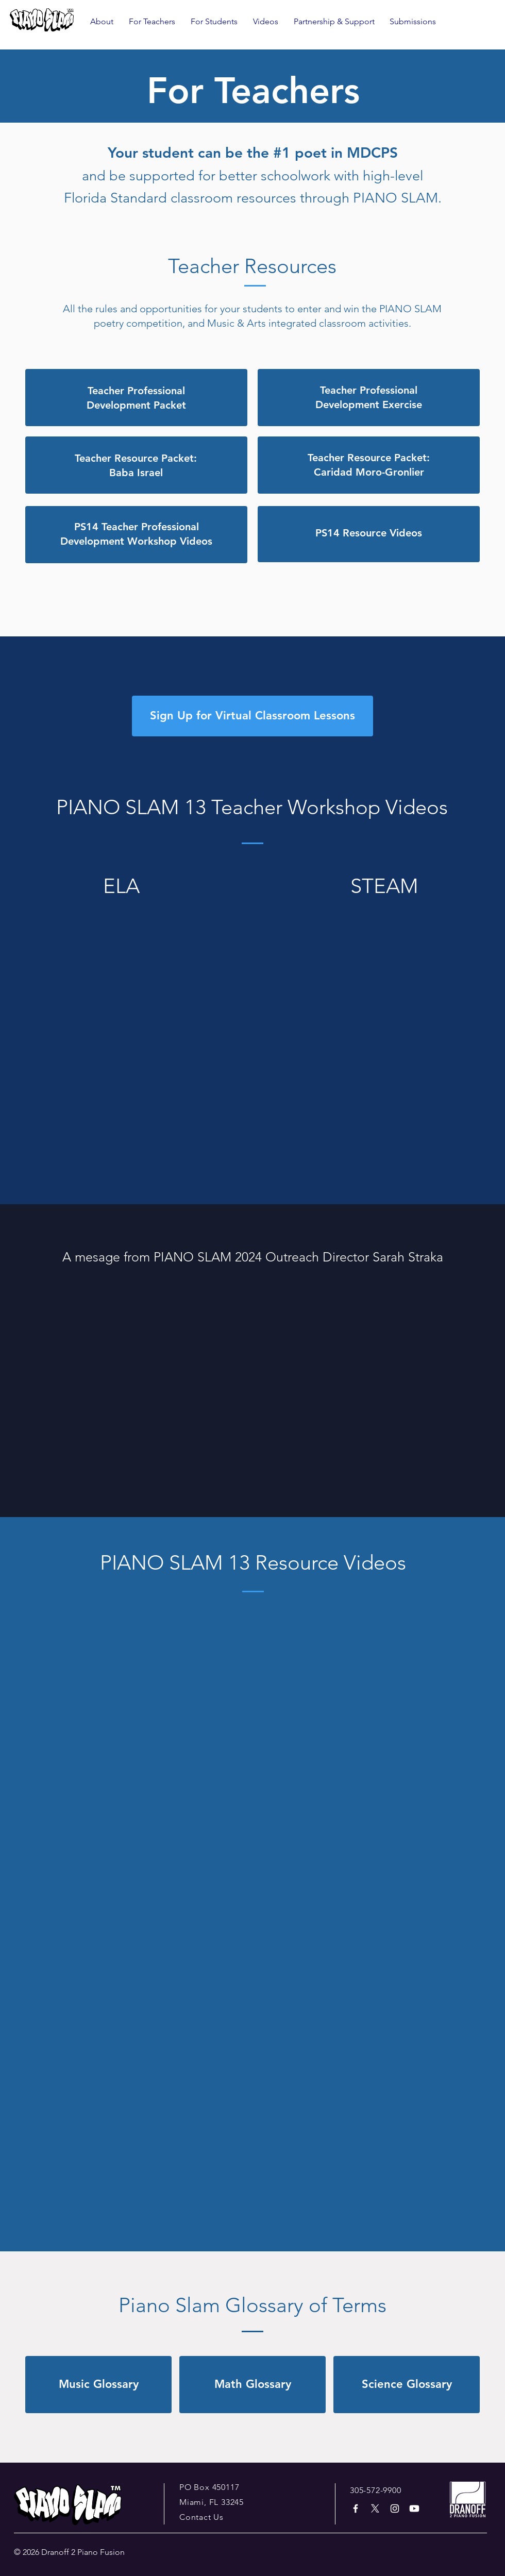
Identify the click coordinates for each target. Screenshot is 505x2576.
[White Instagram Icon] (394, 2508)
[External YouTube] (121, 976)
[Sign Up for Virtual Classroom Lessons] (252, 716)
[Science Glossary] (406, 2384)
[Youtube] (414, 2508)
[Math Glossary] (252, 2384)
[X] (375, 2508)
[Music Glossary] (98, 2384)
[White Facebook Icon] (355, 2508)
